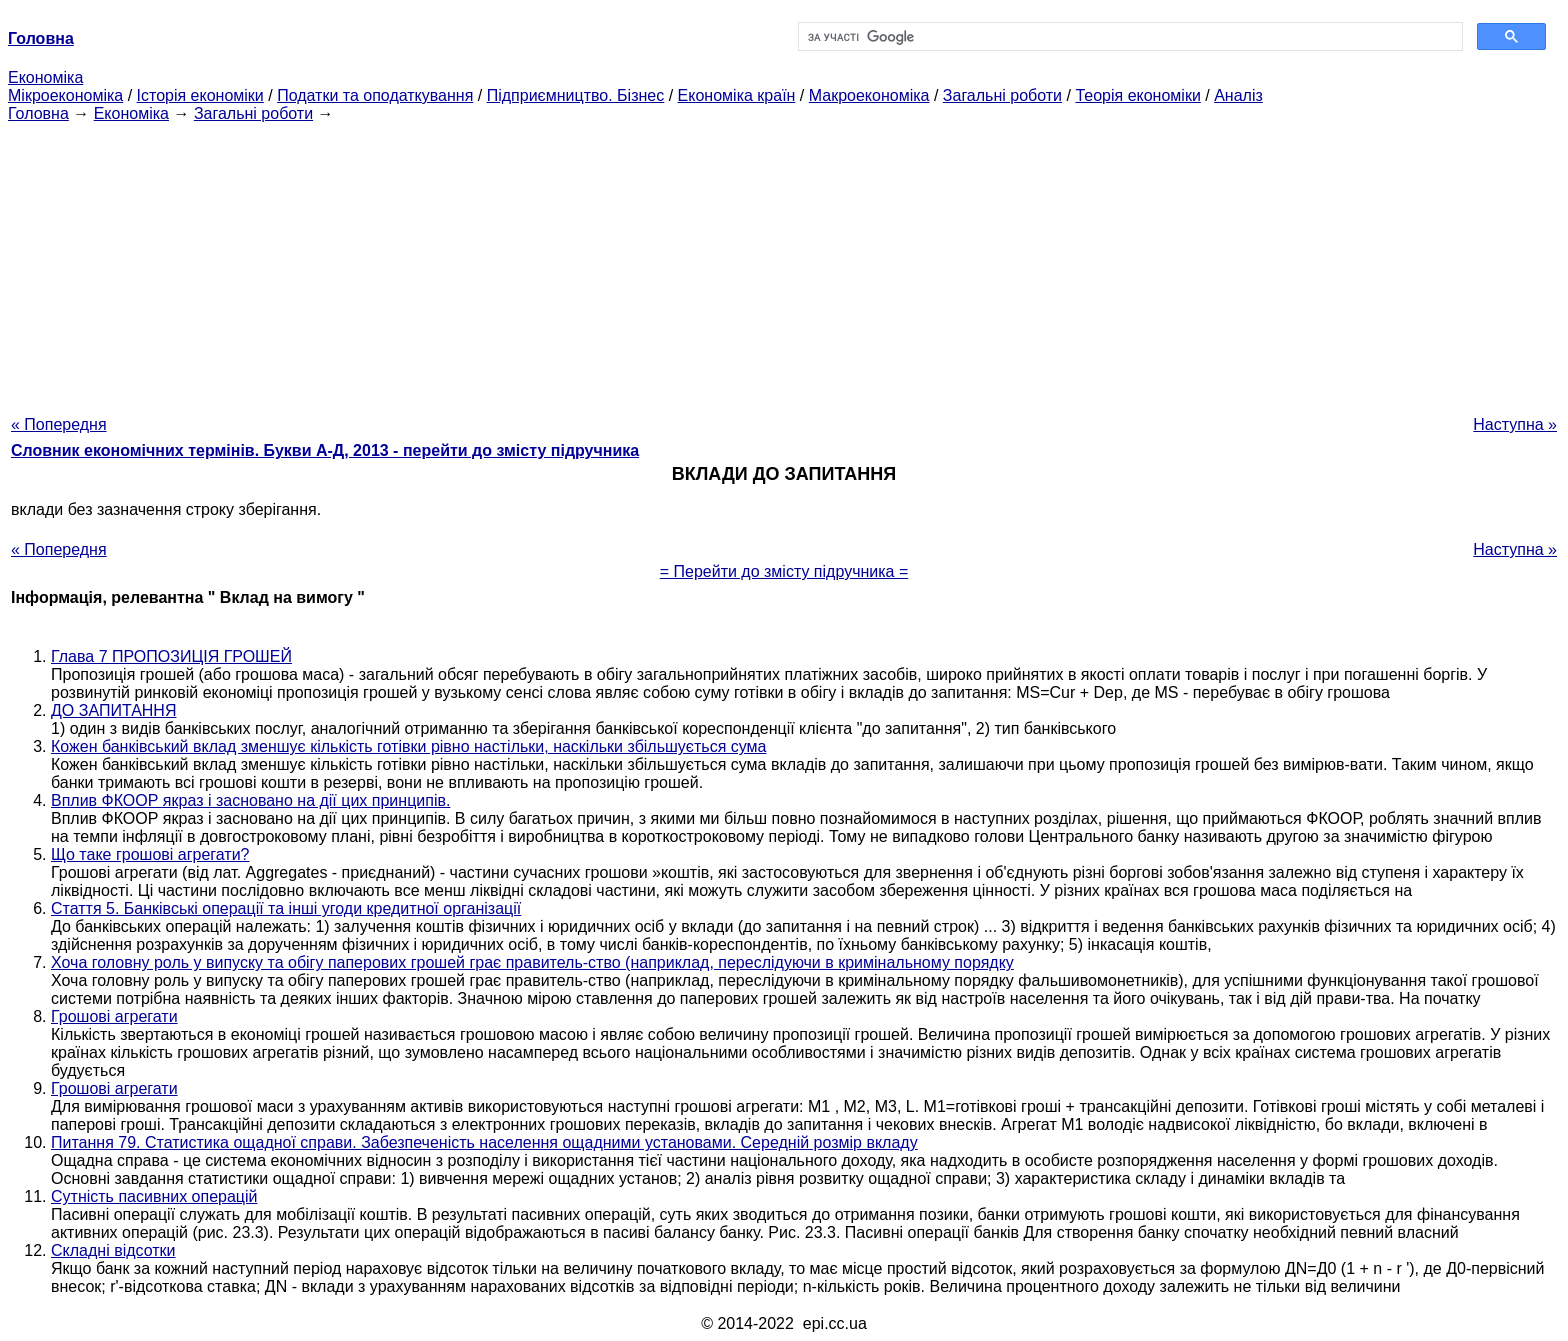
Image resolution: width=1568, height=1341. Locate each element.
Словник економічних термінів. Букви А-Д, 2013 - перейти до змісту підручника (325, 450)
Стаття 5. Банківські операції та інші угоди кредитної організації (286, 908)
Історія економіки (200, 95)
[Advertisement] (784, 263)
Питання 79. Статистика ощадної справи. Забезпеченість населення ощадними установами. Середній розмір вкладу (484, 1142)
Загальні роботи (1002, 95)
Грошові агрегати (114, 1016)
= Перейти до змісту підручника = (784, 571)
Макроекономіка (869, 95)
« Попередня (59, 424)
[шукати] (1128, 37)
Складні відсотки (113, 1250)
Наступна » (1515, 424)
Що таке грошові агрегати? (150, 854)
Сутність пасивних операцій (154, 1196)
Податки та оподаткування (375, 95)
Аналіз (1238, 95)
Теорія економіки (1137, 95)
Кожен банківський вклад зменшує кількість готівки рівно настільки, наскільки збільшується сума (409, 746)
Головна (38, 113)
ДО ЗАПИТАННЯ (113, 710)
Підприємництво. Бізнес (576, 95)
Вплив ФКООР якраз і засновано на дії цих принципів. (250, 800)
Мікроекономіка (65, 95)
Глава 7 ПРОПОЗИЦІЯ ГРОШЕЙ (171, 656)
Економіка (45, 77)
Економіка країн (737, 95)
